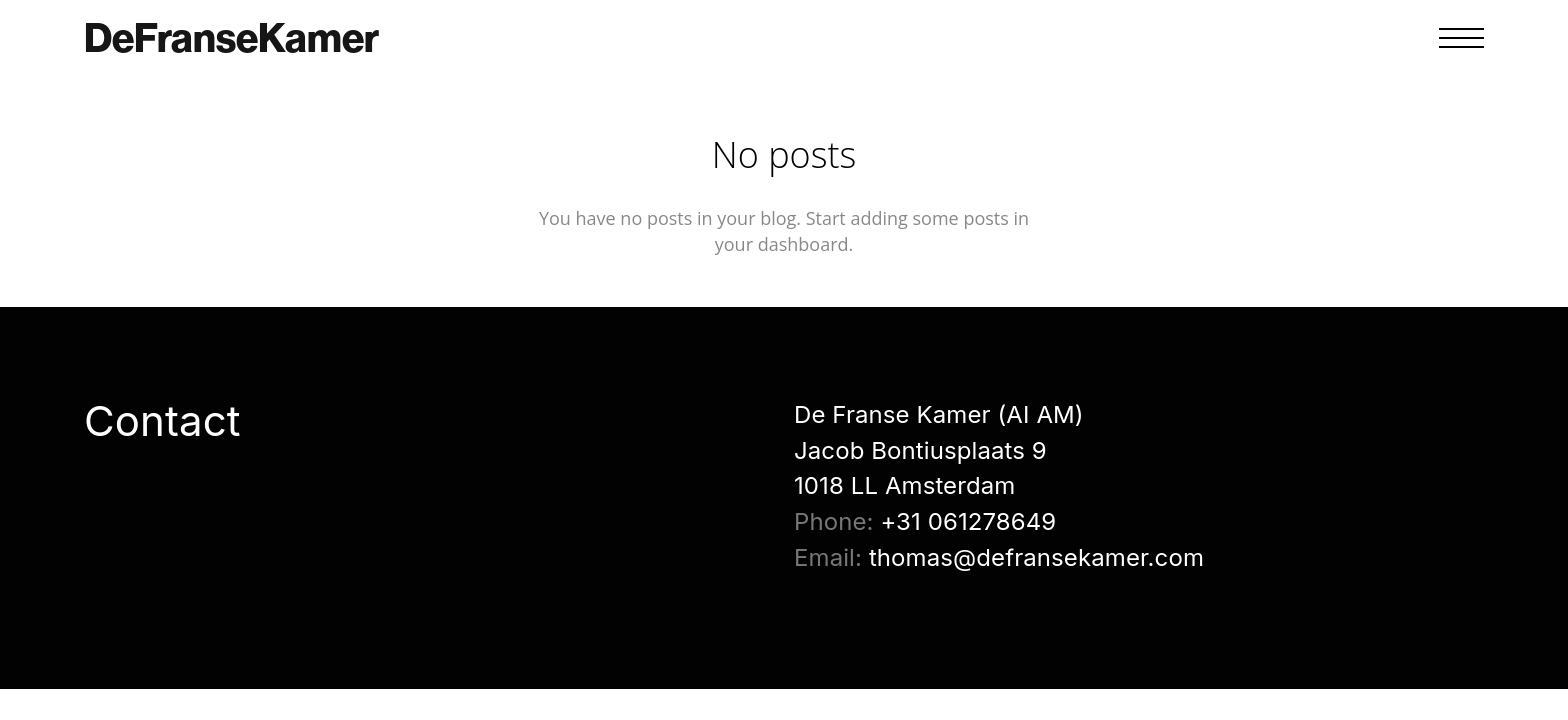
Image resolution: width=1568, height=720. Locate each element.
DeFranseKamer (231, 38)
